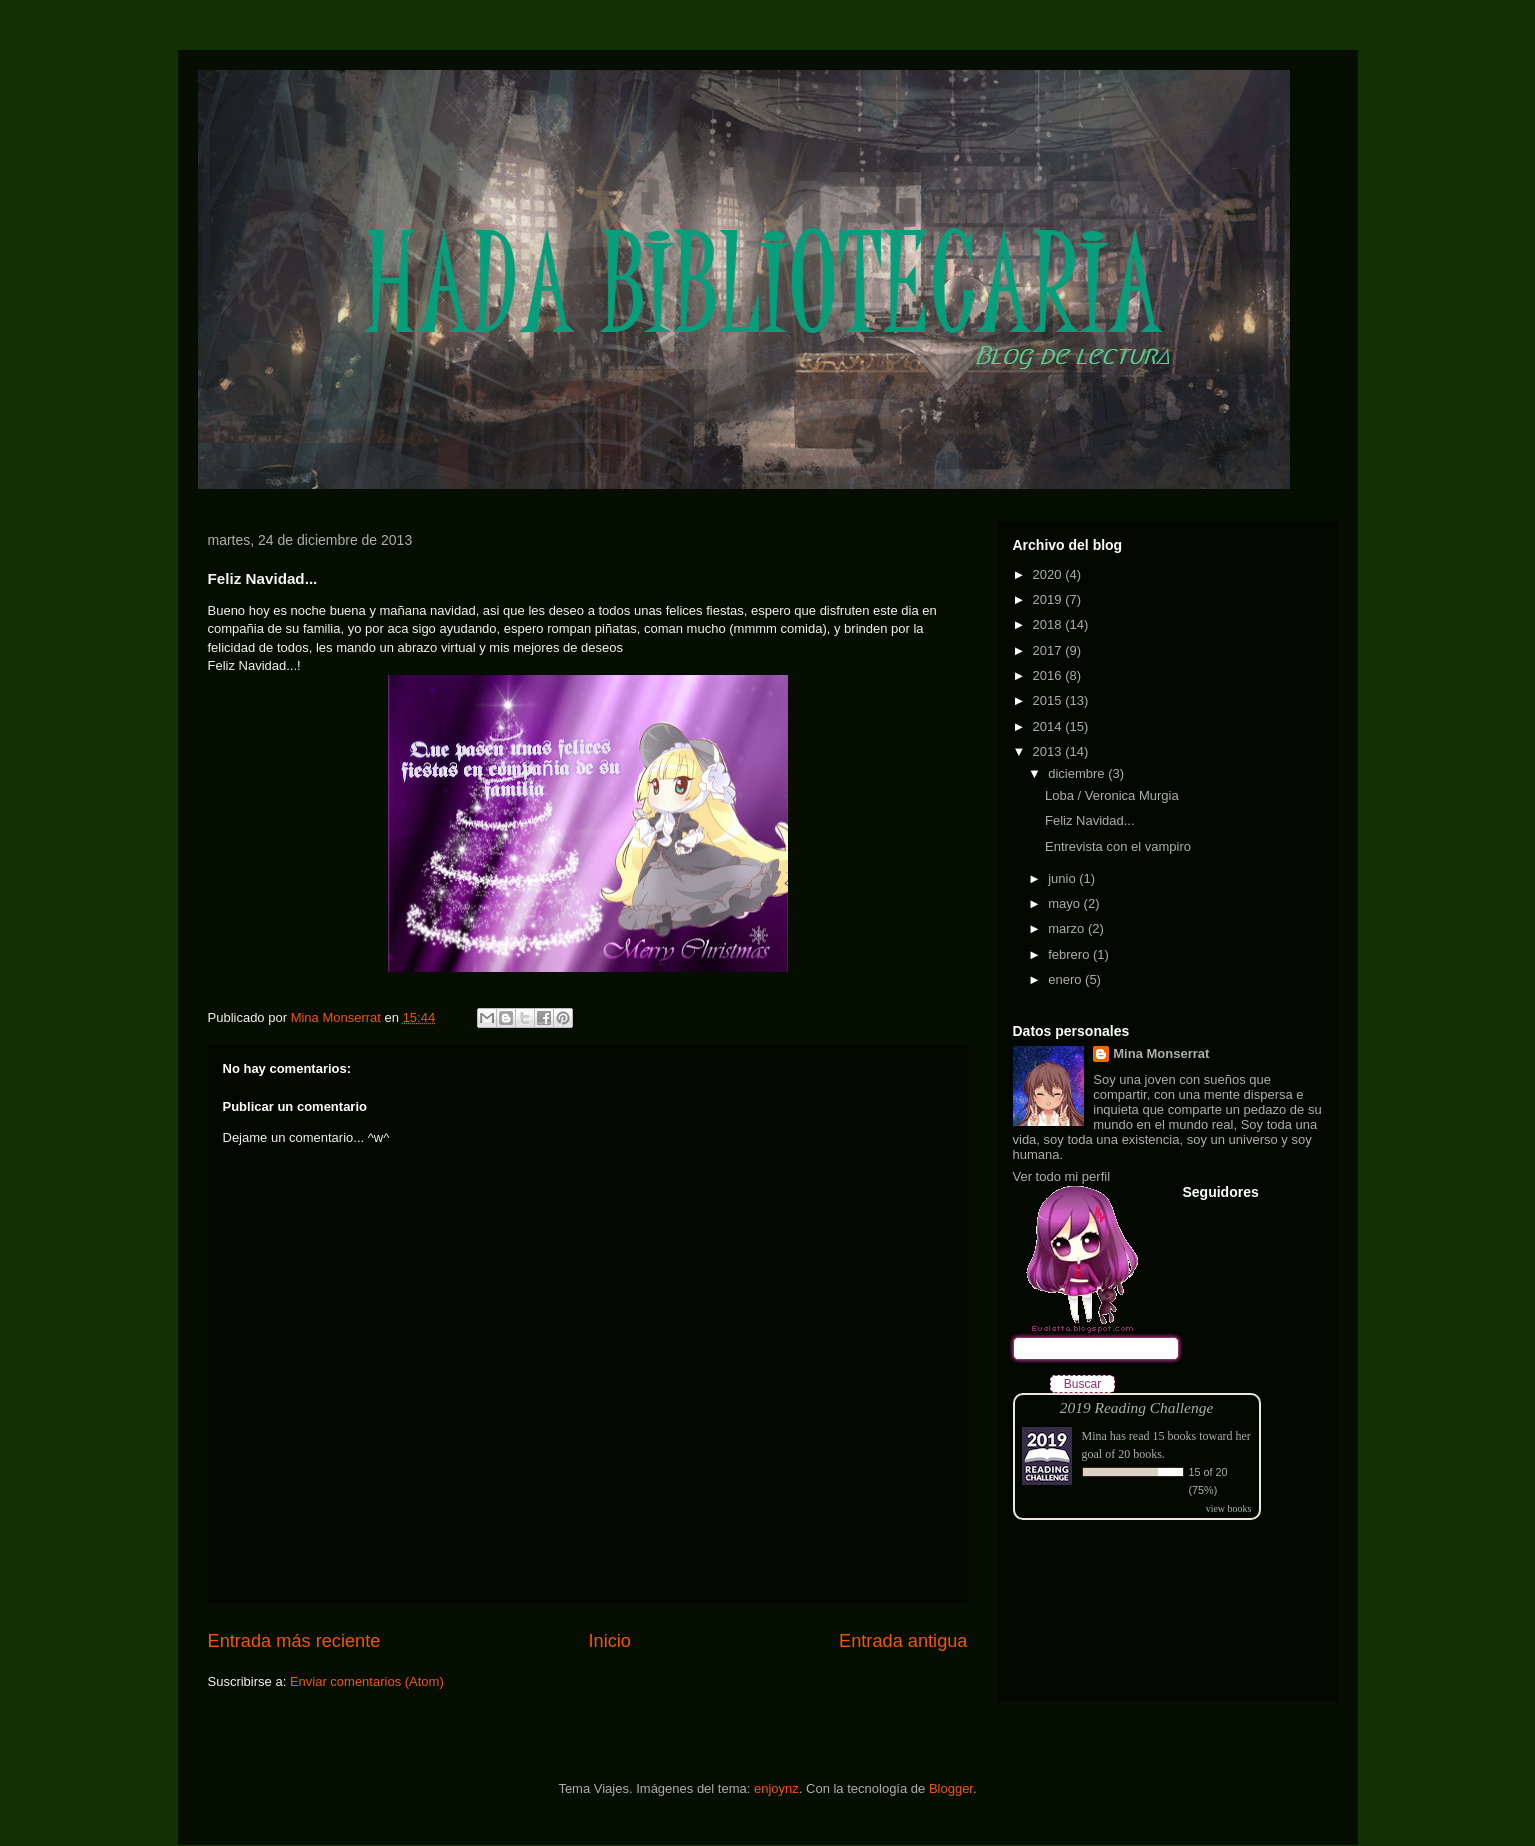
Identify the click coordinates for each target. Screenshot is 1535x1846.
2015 (1049, 700)
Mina (1094, 1436)
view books (1229, 1508)
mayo (1065, 903)
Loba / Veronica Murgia (1112, 795)
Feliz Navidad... (1090, 820)
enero (1066, 979)
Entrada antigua (903, 1641)
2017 (1049, 650)
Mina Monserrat (1161, 1053)
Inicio (609, 1641)
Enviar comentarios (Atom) (367, 1681)
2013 (1049, 751)
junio (1063, 878)
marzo (1068, 928)
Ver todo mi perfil (1062, 1176)
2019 (1049, 599)
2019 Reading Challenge (1137, 1407)
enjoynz (776, 1788)
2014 (1049, 726)
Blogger (951, 1788)
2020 (1049, 574)
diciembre (1078, 773)
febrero (1070, 954)
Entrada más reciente (294, 1641)
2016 (1049, 675)
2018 (1049, 624)
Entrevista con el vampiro (1118, 846)
